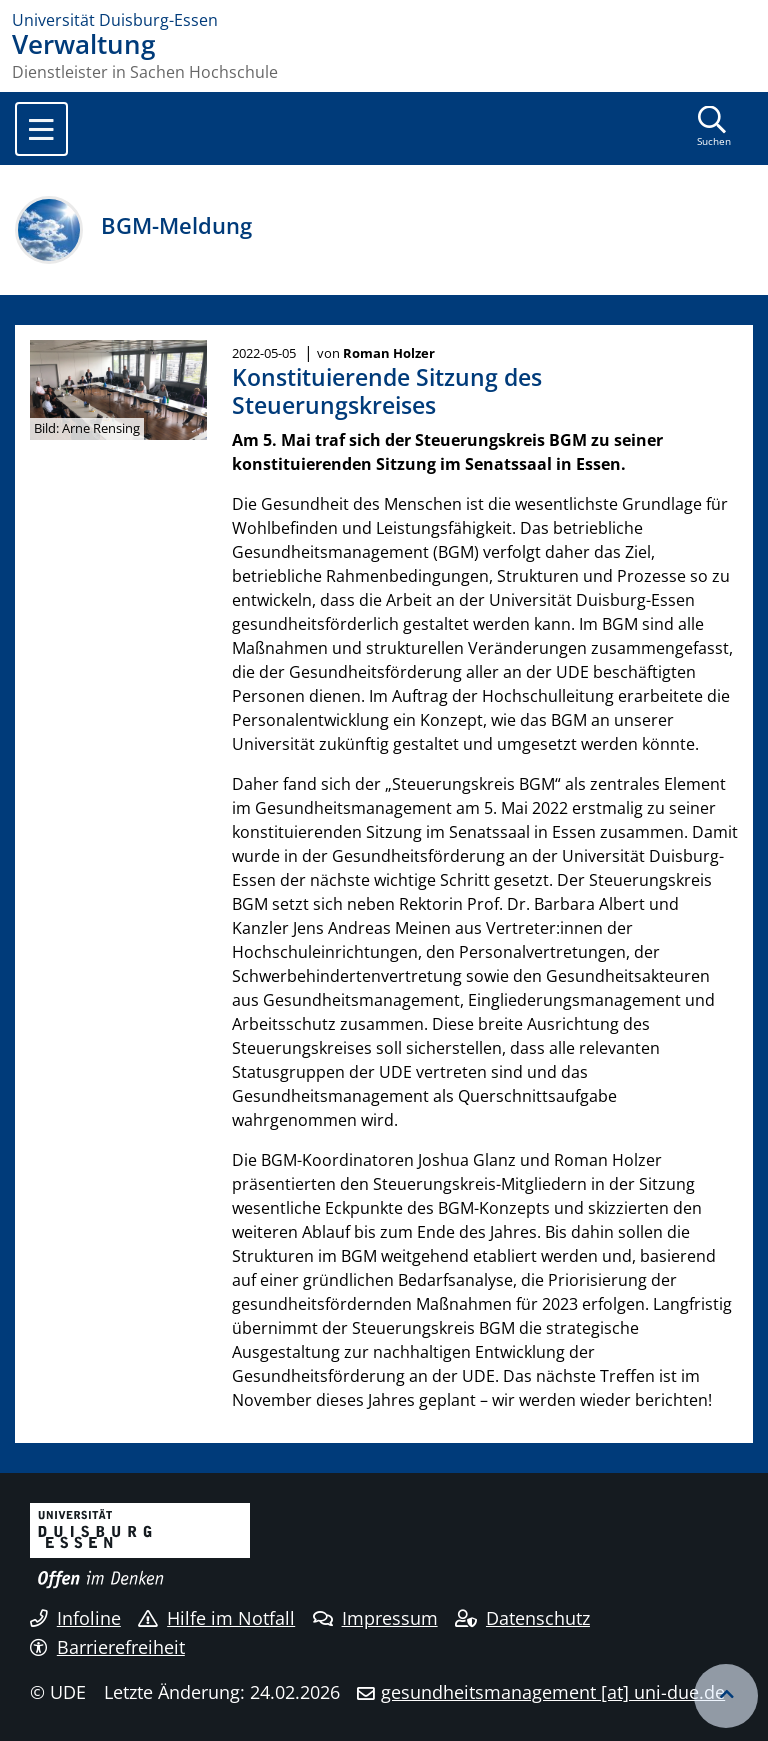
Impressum (375, 1618)
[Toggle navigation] (41, 129)
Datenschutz (522, 1618)
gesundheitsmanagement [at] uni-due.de (553, 1692)
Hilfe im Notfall (216, 1618)
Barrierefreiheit (107, 1647)
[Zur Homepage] (384, 20)
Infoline (75, 1618)
